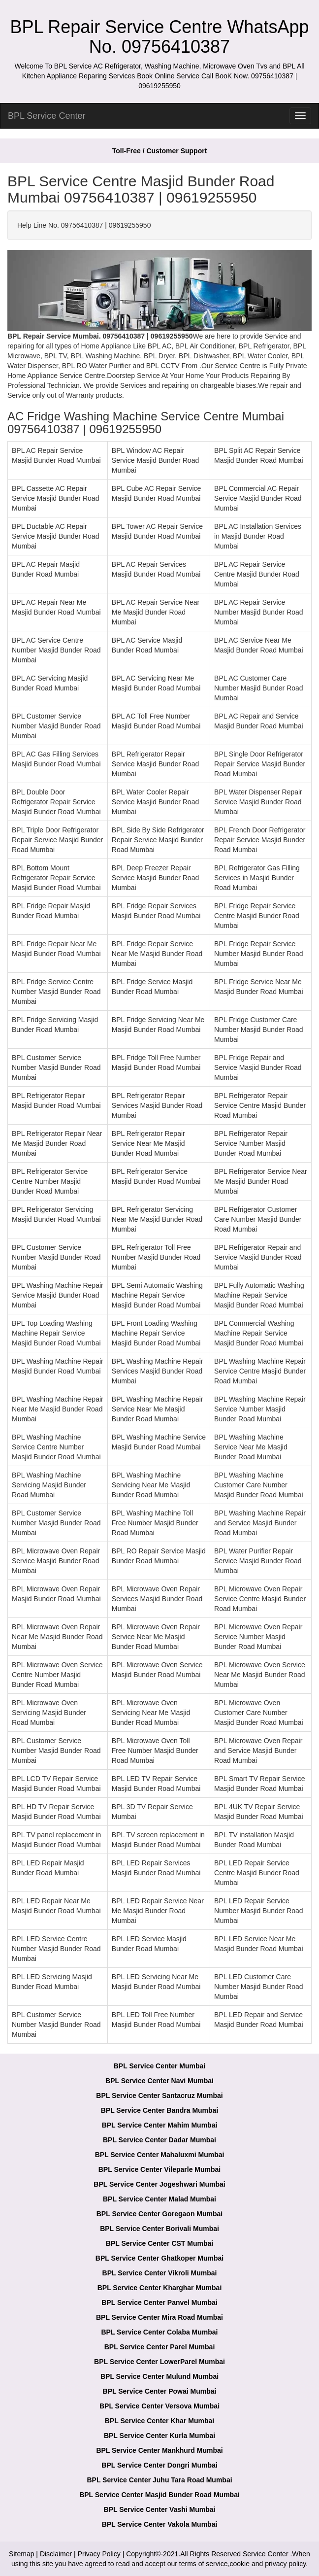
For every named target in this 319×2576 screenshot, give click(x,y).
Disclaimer (56, 2554)
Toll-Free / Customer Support (159, 151)
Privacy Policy (99, 2554)
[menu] (300, 115)
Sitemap (21, 2554)
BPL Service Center (46, 116)
